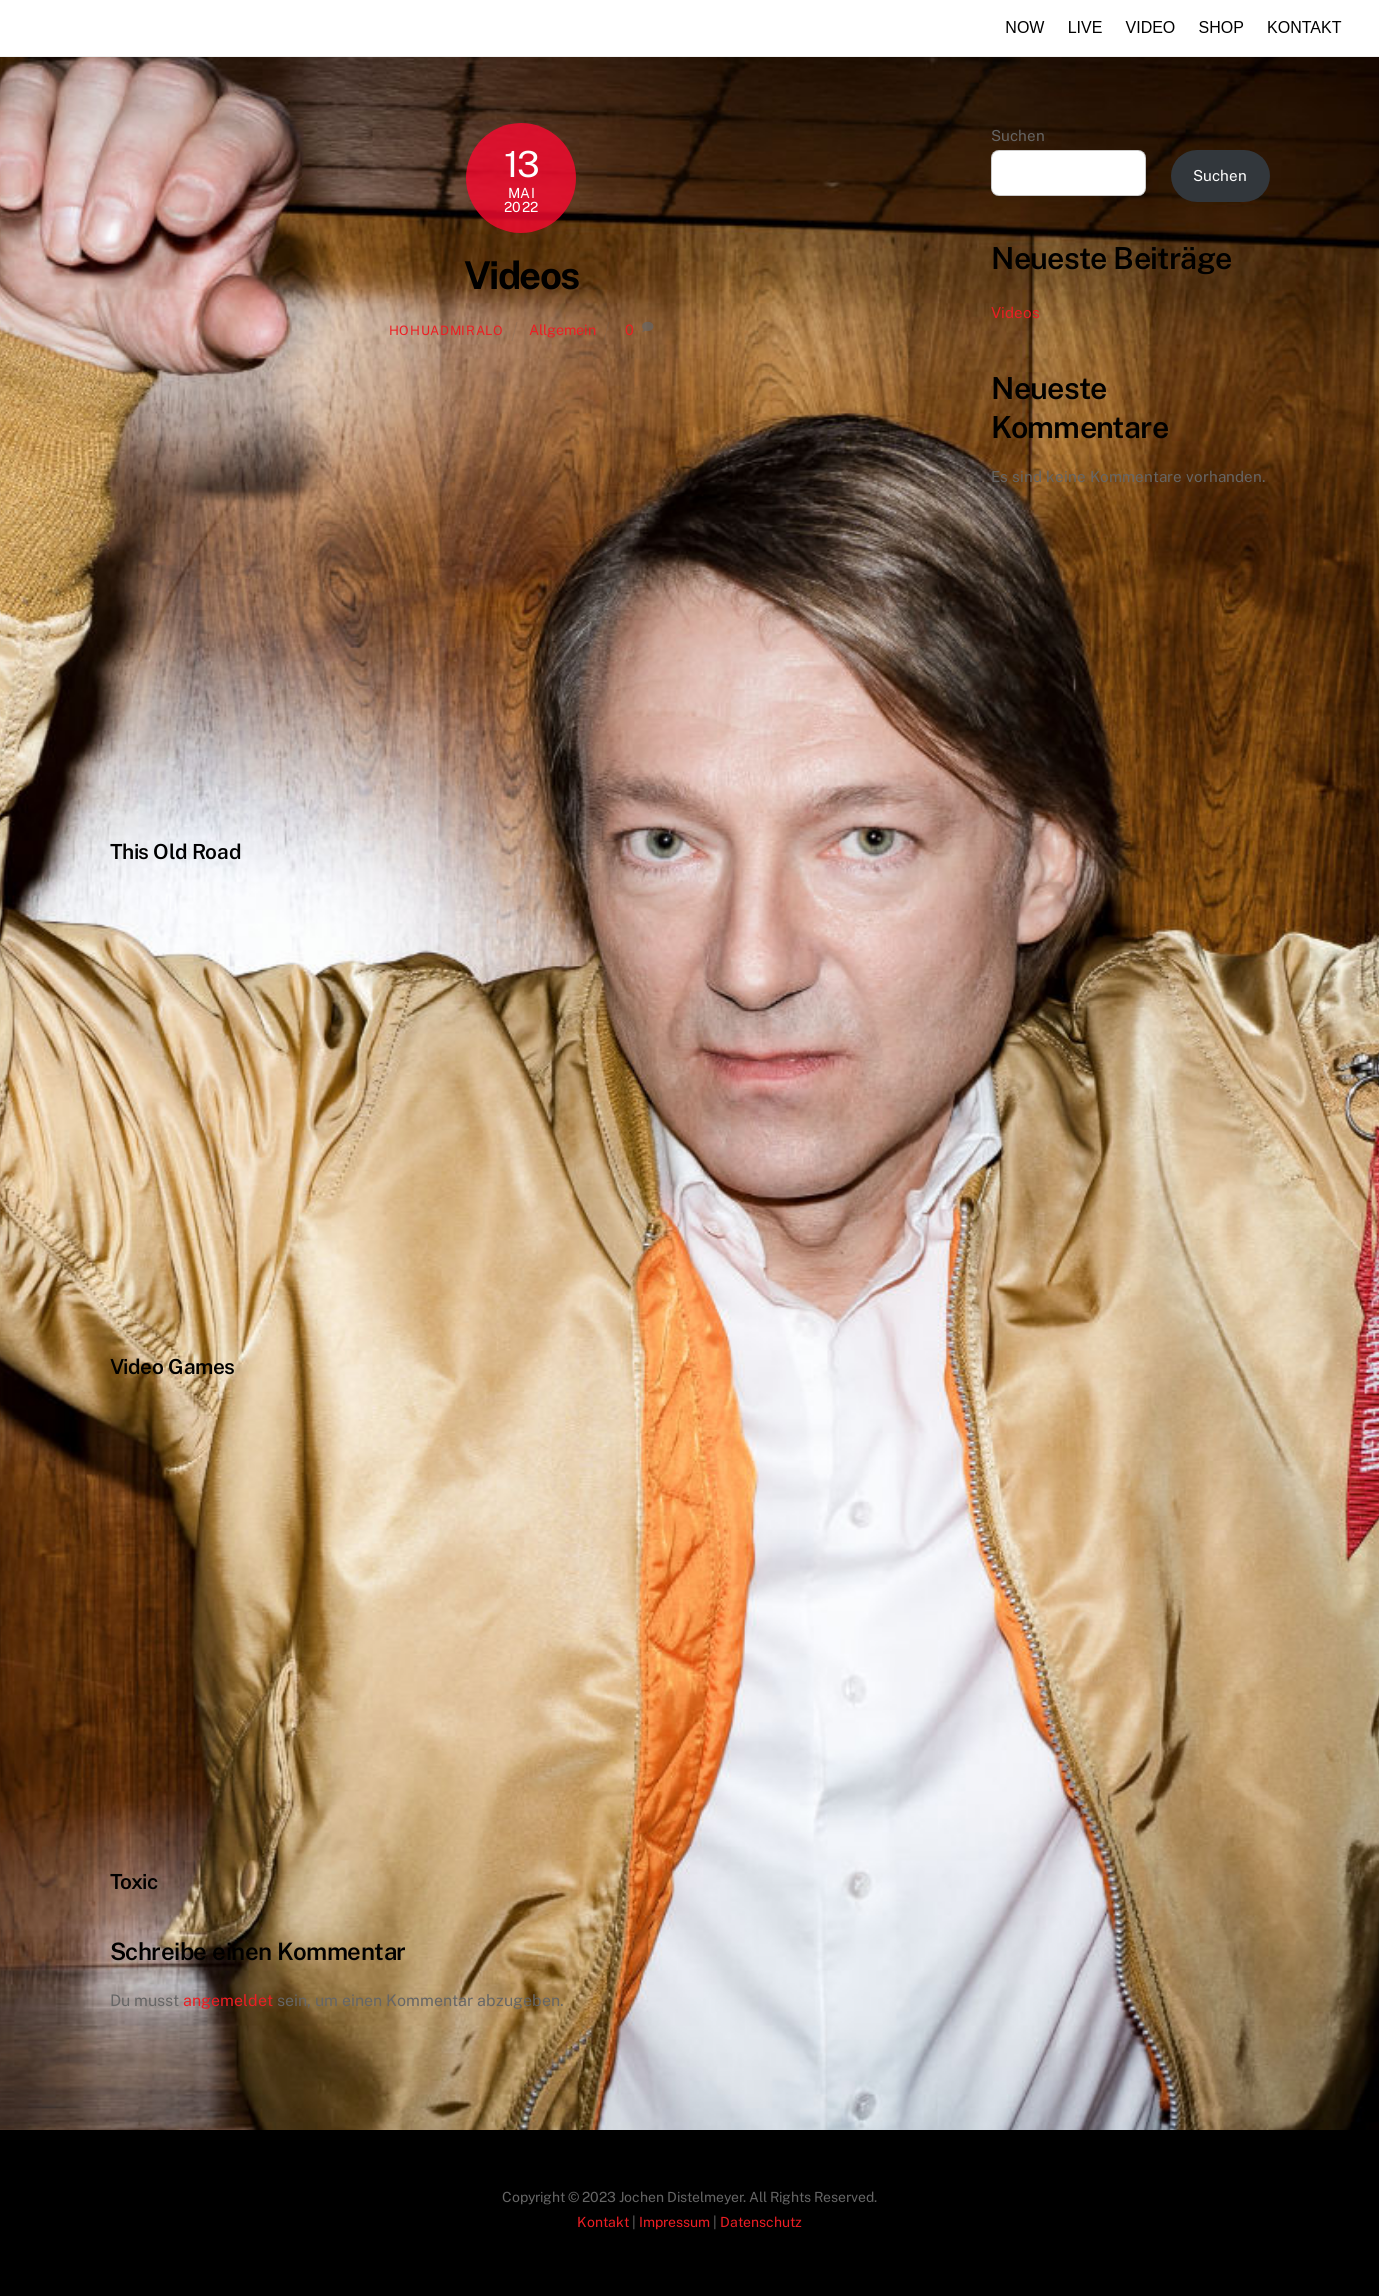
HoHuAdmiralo (446, 330)
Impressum (674, 2222)
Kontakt (1304, 27)
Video (1151, 27)
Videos (521, 275)
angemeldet (228, 2000)
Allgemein (562, 329)
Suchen (1018, 135)
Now (1024, 27)
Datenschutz (761, 2222)
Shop (1221, 27)
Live (1085, 27)
